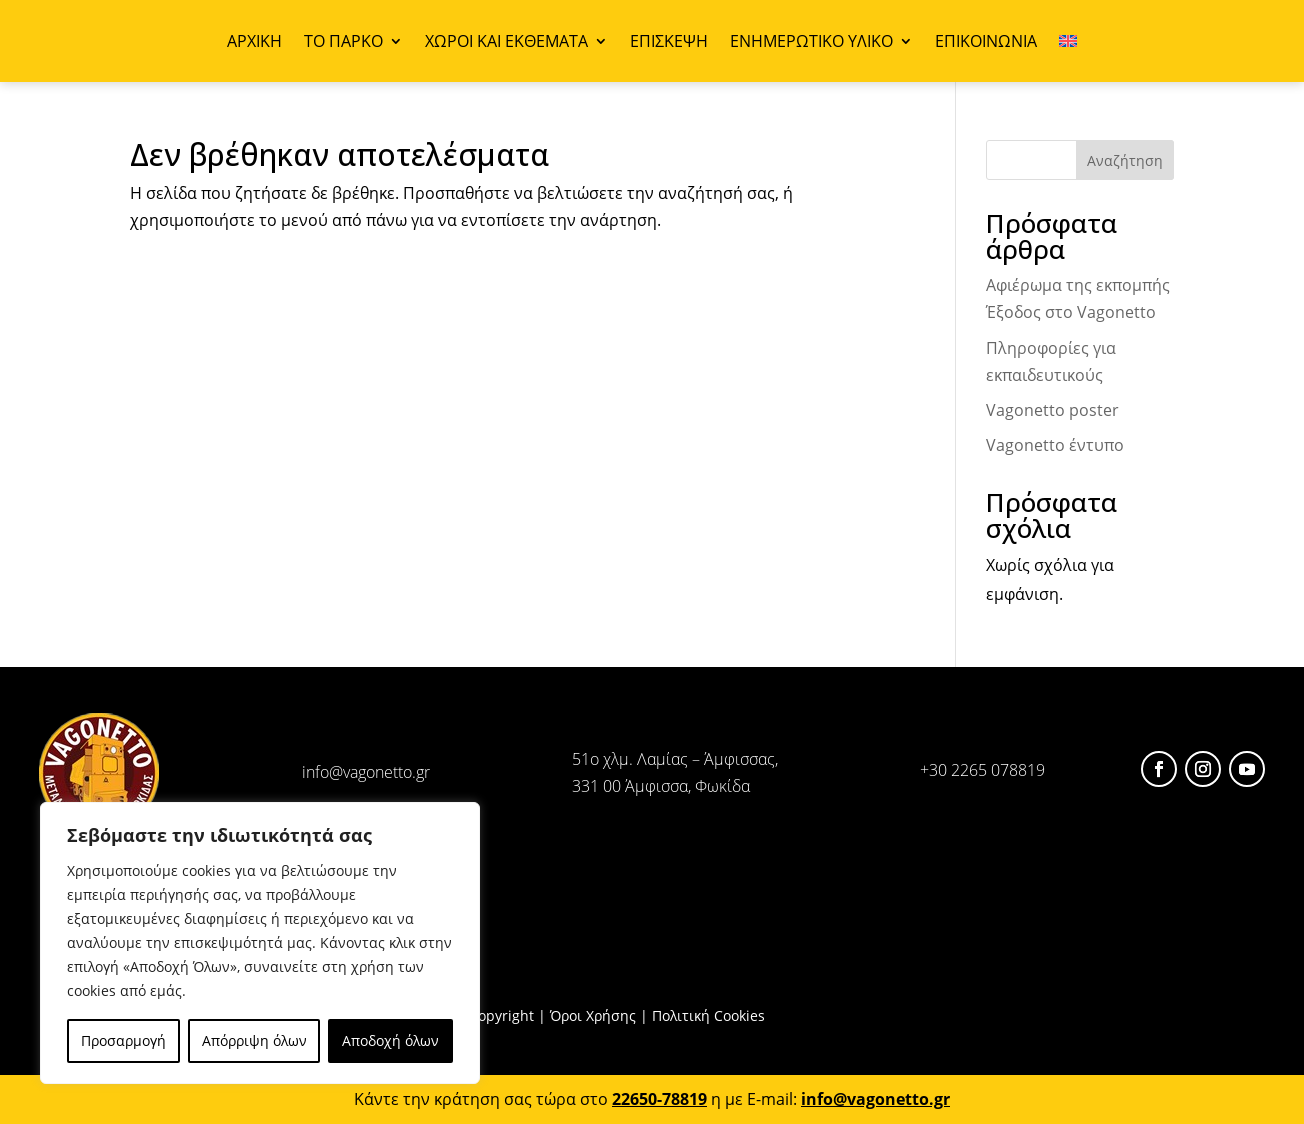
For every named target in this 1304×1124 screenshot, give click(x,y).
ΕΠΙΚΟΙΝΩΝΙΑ (986, 43)
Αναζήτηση (1125, 160)
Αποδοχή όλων (390, 1040)
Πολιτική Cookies (708, 1015)
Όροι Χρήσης (593, 1015)
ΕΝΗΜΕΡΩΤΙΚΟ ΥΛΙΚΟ (811, 43)
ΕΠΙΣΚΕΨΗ (669, 43)
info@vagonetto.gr (366, 772)
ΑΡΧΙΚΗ (254, 43)
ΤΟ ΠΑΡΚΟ (343, 43)
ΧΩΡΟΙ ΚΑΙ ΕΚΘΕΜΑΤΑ (506, 43)
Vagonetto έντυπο (1055, 445)
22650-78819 (659, 1099)
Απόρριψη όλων (254, 1040)
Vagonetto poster (1052, 410)
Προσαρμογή (123, 1040)
